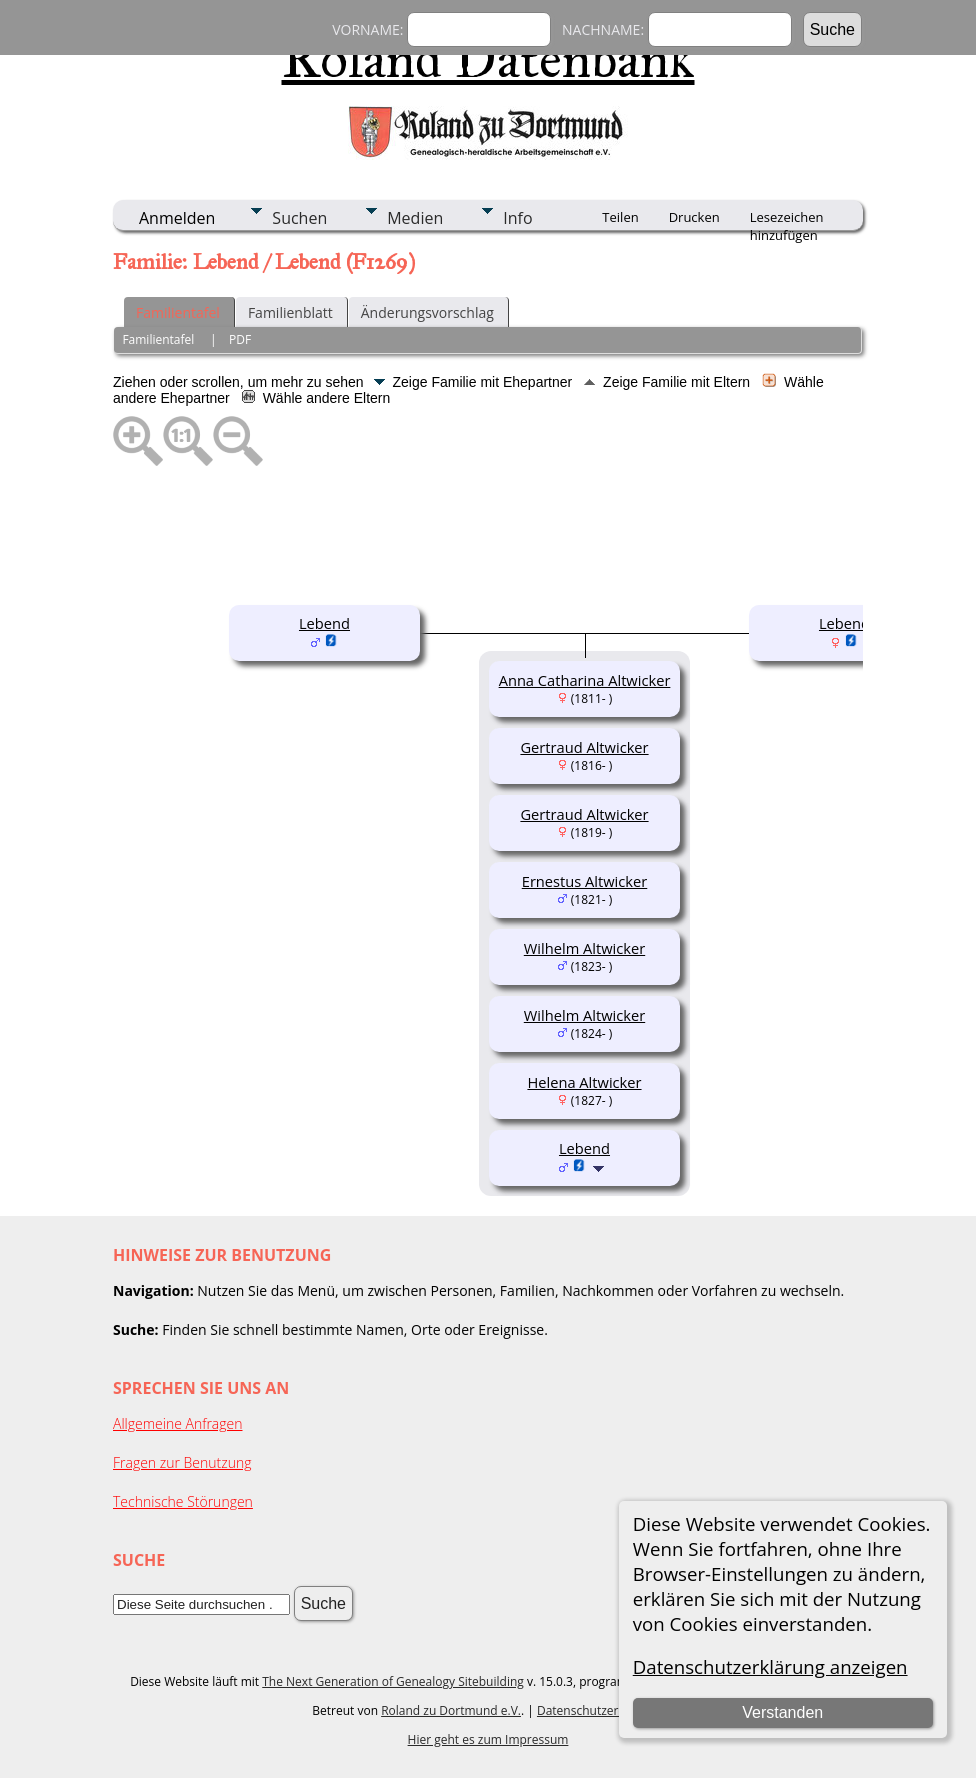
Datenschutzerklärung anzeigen (770, 1666)
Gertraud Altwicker (584, 747)
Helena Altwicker (584, 1082)
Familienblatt (290, 312)
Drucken (694, 217)
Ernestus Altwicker (585, 881)
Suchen (299, 218)
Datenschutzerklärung (599, 1710)
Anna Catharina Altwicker (585, 680)
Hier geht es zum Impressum (488, 1739)
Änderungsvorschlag (427, 312)
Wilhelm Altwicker (584, 948)
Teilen (620, 217)
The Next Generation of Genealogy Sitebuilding (393, 1681)
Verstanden (782, 1712)
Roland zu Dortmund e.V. (451, 1710)
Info (517, 218)
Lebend (324, 623)
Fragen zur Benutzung (182, 1462)
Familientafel (178, 312)
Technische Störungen (183, 1501)
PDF (240, 339)
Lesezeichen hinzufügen (787, 219)
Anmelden (177, 218)
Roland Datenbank (488, 59)
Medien (415, 218)
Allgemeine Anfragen (178, 1423)
